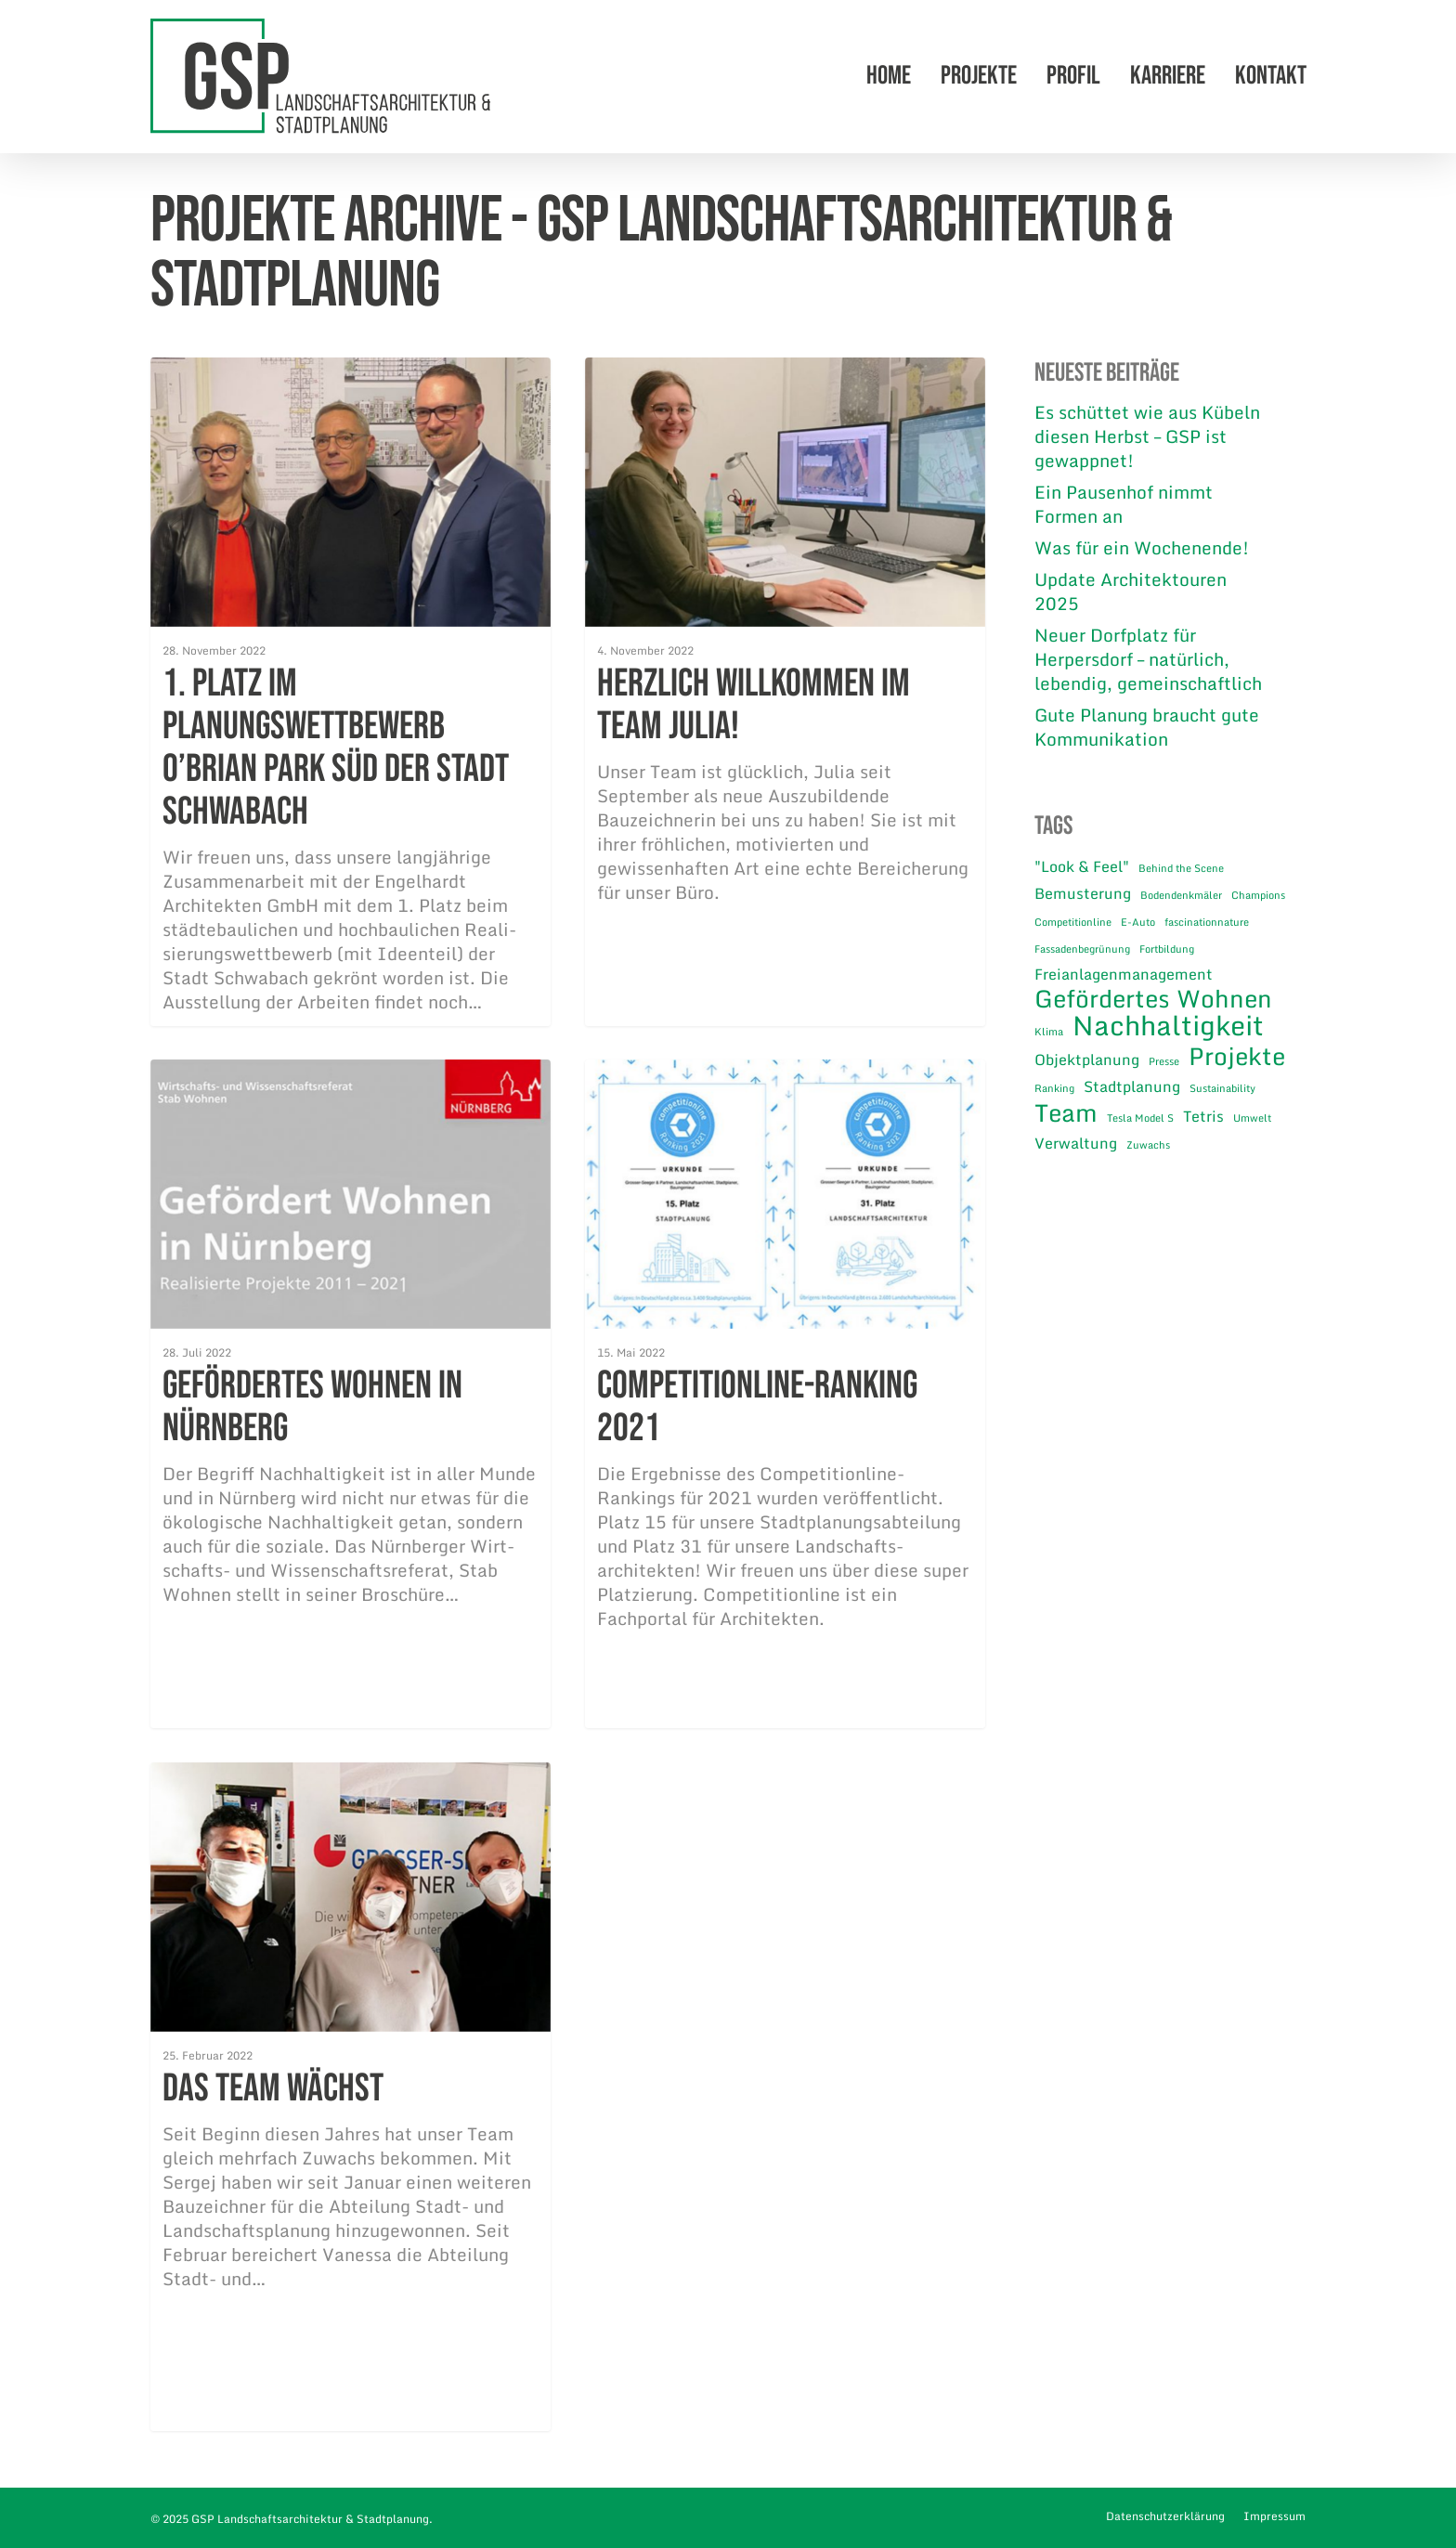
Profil (1073, 77)
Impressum (1274, 2516)
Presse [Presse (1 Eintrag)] (1164, 1061)
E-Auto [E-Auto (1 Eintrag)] (1138, 922)
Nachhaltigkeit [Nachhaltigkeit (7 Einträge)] (1168, 1025)
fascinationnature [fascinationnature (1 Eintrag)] (1206, 922)
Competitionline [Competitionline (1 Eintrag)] (1073, 922)
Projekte (979, 77)
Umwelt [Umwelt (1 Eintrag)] (1252, 1118)
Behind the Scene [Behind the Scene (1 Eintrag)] (1181, 868)
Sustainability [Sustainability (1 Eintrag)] (1222, 1088)
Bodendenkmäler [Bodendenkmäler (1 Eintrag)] (1181, 895)
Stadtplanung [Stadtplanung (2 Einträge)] (1132, 1086)
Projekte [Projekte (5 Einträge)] (1237, 1056)
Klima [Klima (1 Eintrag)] (1048, 1031)
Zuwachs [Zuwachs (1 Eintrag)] (1148, 1145)
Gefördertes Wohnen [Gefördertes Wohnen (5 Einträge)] (1153, 998)
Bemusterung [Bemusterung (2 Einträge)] (1082, 893)
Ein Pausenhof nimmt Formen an (1123, 504)
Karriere (1167, 77)
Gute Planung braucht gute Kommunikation (1146, 727)
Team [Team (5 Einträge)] (1066, 1112)
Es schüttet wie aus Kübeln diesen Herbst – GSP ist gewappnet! (1147, 436)
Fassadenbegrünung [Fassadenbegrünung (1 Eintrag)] (1082, 949)
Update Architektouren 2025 (1130, 591)
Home (888, 77)
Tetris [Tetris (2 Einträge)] (1203, 1116)
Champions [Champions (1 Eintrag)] (1258, 895)
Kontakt (1270, 77)
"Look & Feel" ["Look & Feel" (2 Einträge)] (1081, 866)
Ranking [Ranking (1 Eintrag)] (1054, 1088)
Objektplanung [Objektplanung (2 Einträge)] (1086, 1059)
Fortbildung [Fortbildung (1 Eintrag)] (1166, 949)
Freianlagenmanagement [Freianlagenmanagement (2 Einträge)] (1123, 974)
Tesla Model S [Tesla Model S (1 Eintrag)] (1140, 1118)
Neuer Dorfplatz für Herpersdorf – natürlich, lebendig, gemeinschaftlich (1148, 659)
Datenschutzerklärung (1165, 2516)
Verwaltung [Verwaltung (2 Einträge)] (1075, 1143)
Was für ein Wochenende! (1141, 548)
